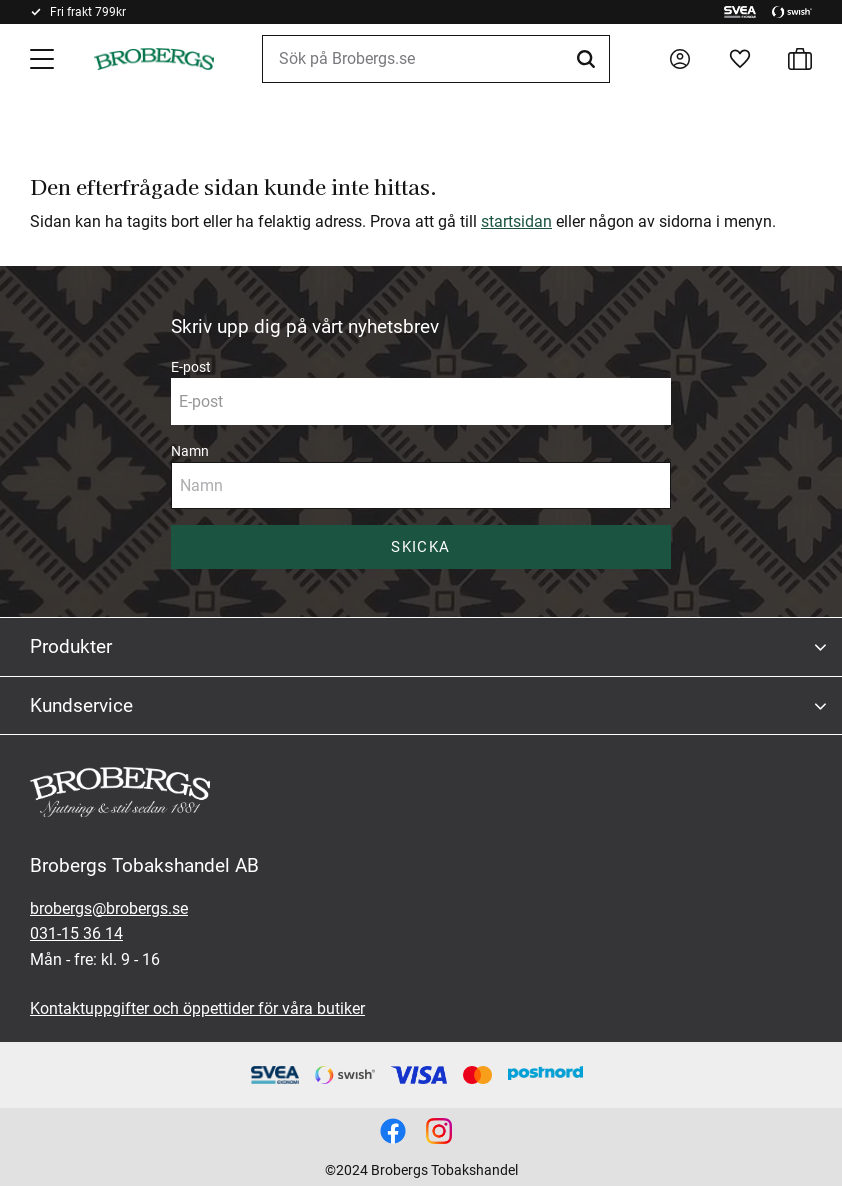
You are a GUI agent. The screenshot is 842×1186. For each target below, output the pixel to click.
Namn (190, 451)
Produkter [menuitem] (71, 646)
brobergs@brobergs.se (109, 908)
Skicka (420, 547)
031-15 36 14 (76, 933)
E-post (191, 367)
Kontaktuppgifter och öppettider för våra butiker (197, 1008)
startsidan (516, 221)
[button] (44, 59)
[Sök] (589, 59)
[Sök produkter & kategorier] (436, 59)
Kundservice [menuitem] (81, 705)
